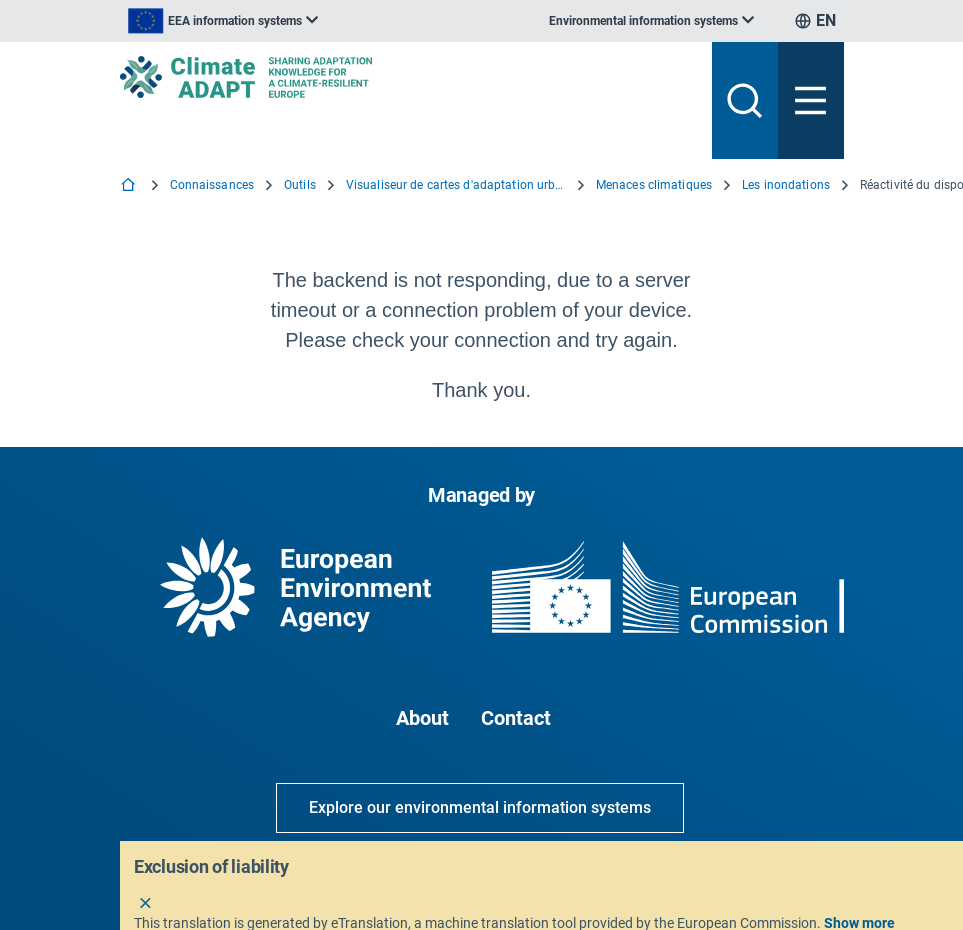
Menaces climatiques (654, 185)
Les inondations (786, 185)
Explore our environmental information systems (480, 807)
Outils (300, 185)
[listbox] (223, 21)
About (422, 718)
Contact (516, 718)
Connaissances (212, 185)
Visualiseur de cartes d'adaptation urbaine (456, 185)
